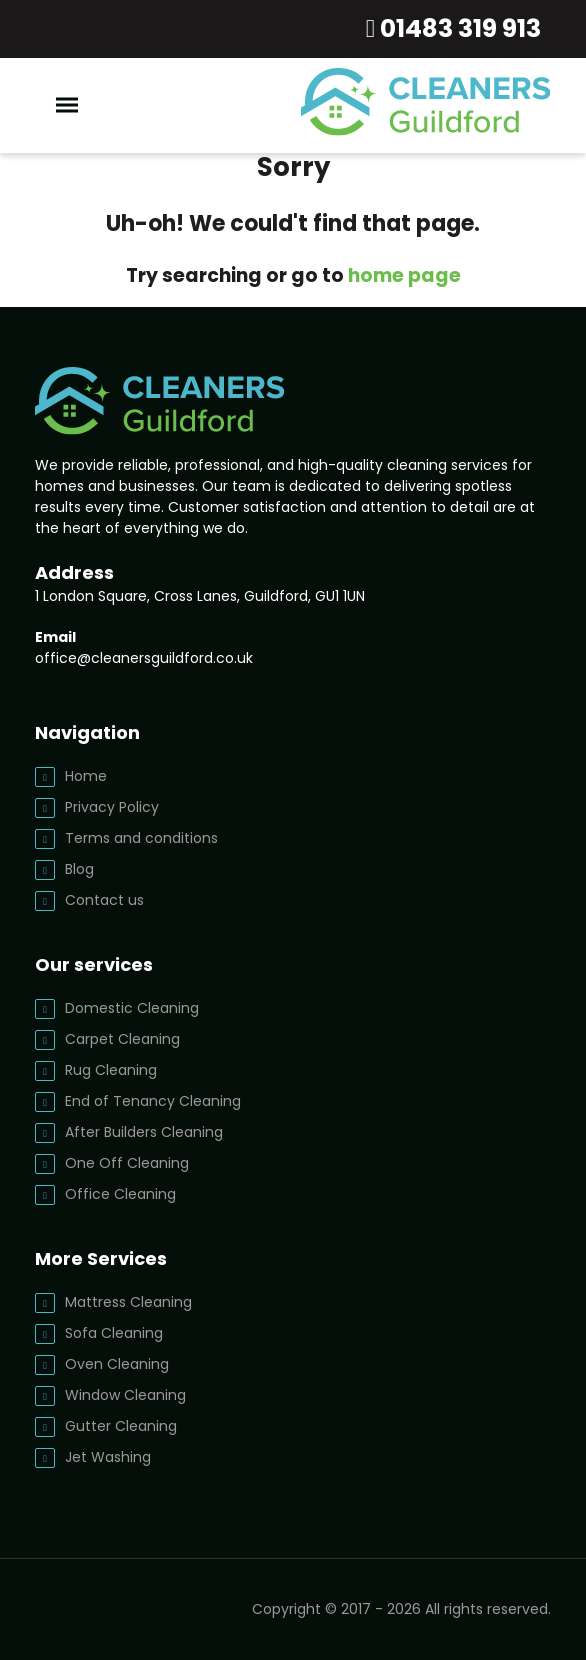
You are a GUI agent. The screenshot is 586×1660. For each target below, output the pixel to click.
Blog (79, 869)
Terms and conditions (141, 838)
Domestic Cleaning (132, 1008)
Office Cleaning (120, 1194)
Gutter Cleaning (121, 1426)
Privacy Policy (112, 807)
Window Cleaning (125, 1395)
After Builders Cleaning (144, 1132)
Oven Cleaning (117, 1364)
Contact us (104, 900)
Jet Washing (108, 1457)
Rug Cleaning (111, 1070)
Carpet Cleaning (122, 1039)
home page (404, 275)
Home (86, 776)
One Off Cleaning (127, 1163)
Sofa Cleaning (114, 1333)
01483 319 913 (458, 28)
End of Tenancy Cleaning (153, 1101)
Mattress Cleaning (128, 1302)
